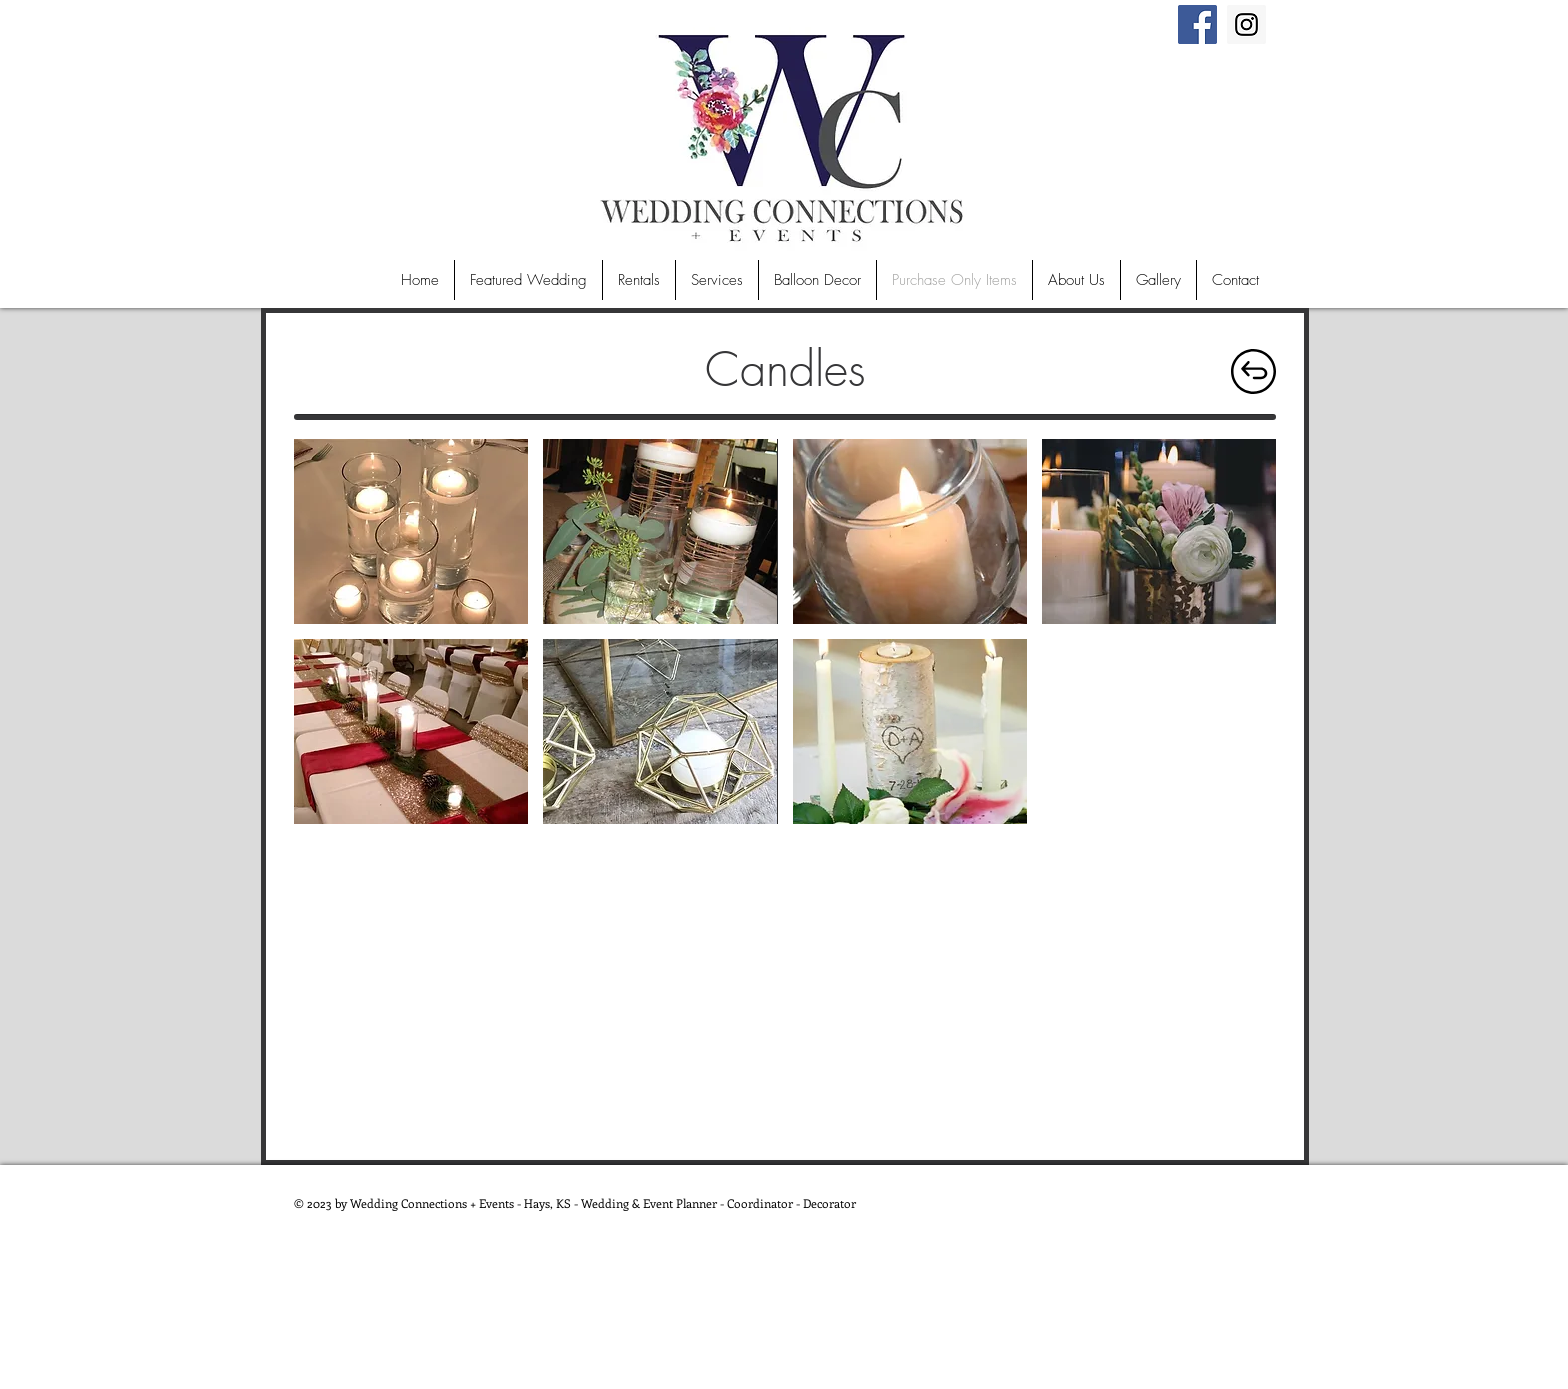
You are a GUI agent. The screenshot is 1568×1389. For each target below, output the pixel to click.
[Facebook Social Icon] (1197, 24)
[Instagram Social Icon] (1246, 24)
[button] (411, 531)
